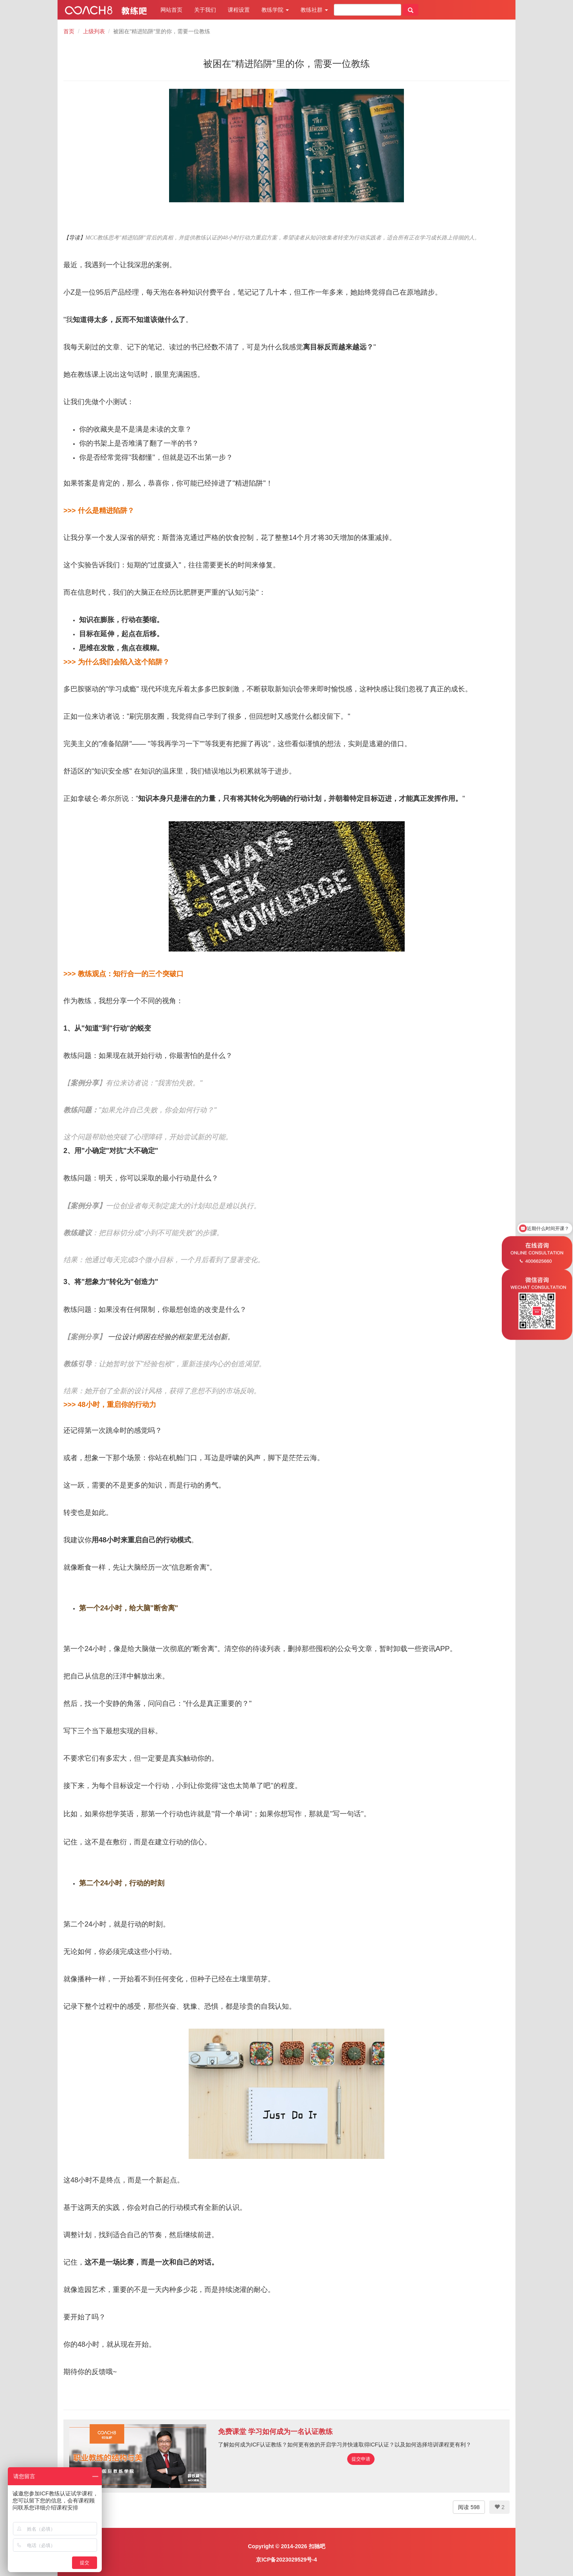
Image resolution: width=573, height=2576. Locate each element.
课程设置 (239, 10)
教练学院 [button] (275, 10)
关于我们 (205, 10)
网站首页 (171, 10)
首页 (68, 31)
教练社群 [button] (314, 10)
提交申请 (360, 2459)
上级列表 (94, 31)
